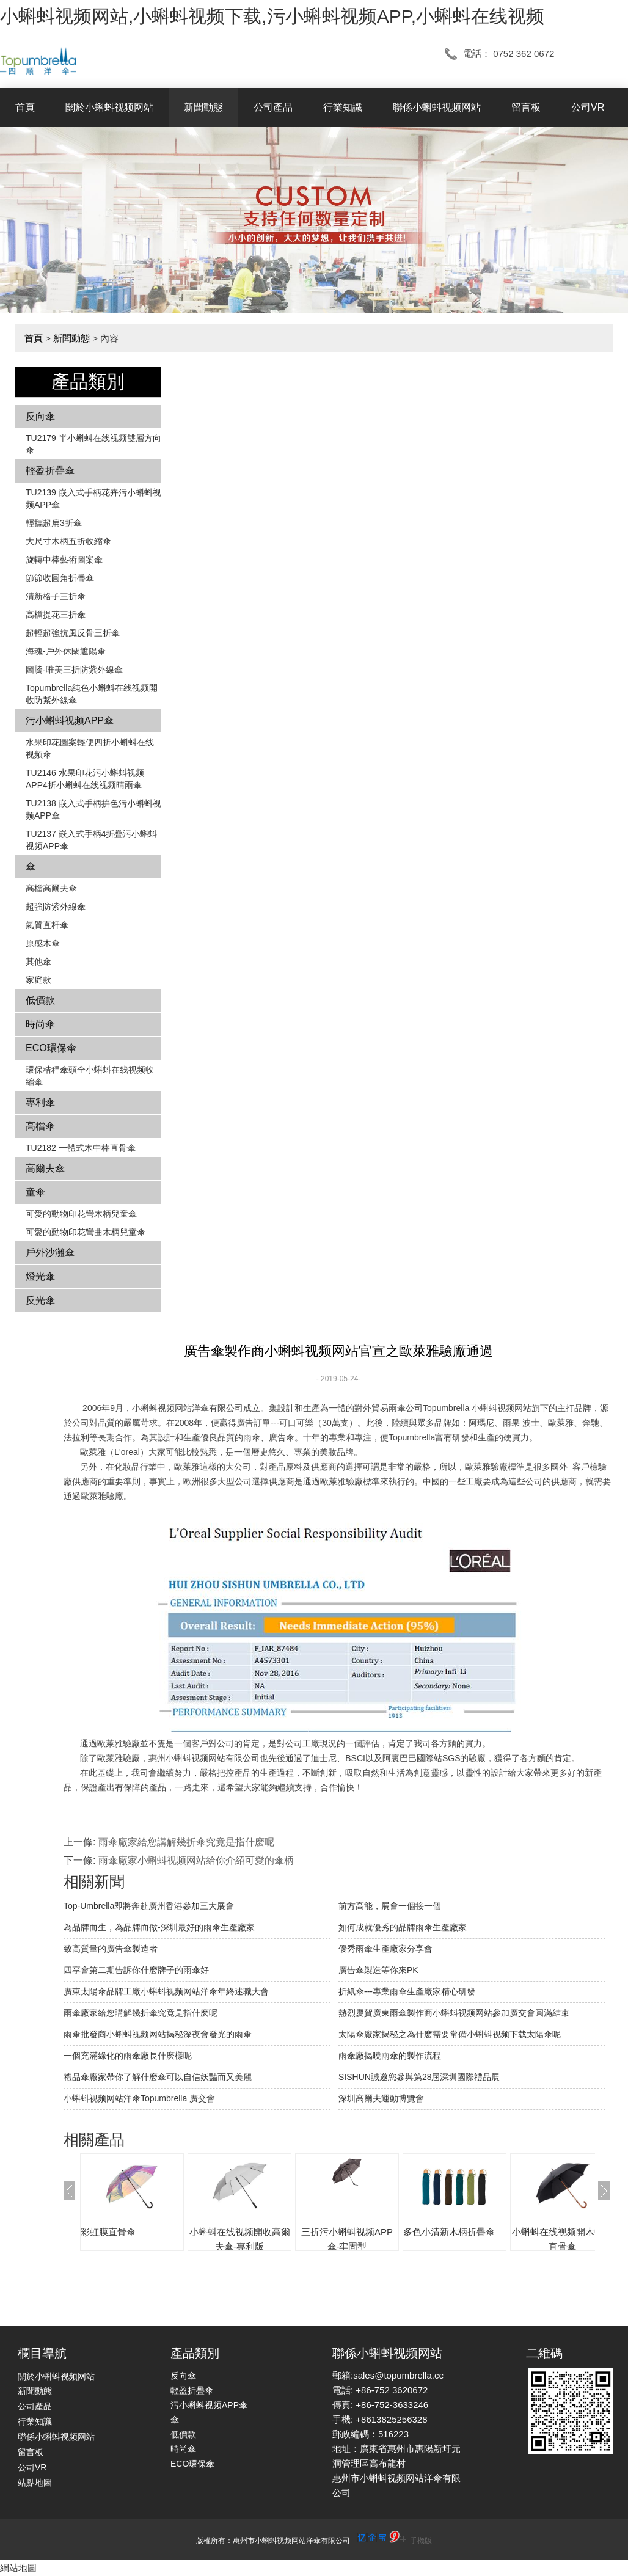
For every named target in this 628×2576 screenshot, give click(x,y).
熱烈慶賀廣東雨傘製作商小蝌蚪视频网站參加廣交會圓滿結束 (453, 2013)
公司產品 (273, 107)
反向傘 (40, 416)
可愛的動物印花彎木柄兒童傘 (81, 1214)
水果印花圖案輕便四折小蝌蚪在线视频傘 (90, 748)
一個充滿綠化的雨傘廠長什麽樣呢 (128, 2055)
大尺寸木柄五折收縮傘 (68, 541)
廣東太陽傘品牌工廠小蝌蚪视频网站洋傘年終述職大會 (166, 1991)
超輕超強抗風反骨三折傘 (73, 633)
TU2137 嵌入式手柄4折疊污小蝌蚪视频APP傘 (91, 840)
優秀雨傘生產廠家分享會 (385, 1949)
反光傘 (40, 1300)
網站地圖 (18, 2568)
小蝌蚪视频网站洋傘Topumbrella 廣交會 (139, 2098)
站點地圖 (35, 2482)
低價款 (40, 1000)
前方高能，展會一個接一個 (389, 1906)
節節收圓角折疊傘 (60, 578)
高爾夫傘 (45, 1168)
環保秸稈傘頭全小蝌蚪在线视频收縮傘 (90, 1076)
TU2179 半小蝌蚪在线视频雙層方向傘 (93, 444)
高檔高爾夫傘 (51, 888)
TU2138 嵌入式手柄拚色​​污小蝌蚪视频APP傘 (93, 809)
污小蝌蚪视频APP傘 (70, 720)
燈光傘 (40, 1276)
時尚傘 (40, 1024)
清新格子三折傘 (56, 596)
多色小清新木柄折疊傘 (449, 2232)
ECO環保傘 (51, 1048)
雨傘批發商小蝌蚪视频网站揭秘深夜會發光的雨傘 (158, 2034)
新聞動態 (203, 107)
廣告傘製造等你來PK (378, 1970)
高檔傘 (40, 1126)
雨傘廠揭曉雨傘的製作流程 (389, 2055)
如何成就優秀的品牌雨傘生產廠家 (402, 1927)
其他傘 (38, 961)
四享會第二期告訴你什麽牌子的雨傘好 (136, 1970)
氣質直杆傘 (47, 925)
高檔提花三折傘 (56, 614)
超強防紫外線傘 (56, 906)
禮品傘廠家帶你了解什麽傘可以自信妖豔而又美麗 (158, 2077)
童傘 (35, 1192)
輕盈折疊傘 (50, 470)
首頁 (25, 107)
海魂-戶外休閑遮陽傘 (66, 651)
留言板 (526, 107)
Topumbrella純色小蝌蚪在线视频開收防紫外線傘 (92, 694)
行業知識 (342, 107)
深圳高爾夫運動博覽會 (381, 2098)
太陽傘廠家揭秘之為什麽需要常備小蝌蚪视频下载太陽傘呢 (449, 2034)
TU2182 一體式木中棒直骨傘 (81, 1148)
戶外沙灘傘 (50, 1252)
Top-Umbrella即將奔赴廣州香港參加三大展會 (149, 1906)
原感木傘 (43, 943)
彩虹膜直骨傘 (108, 2232)
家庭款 (38, 980)
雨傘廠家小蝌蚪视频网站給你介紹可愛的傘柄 (196, 1860)
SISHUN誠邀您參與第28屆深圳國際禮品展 (419, 2077)
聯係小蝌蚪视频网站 (437, 107)
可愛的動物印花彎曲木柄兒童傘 (85, 1232)
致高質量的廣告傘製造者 (111, 1949)
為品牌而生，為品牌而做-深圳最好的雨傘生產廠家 (159, 1927)
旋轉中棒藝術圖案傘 (64, 559)
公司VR (587, 107)
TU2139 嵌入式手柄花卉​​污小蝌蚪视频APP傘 (93, 498)
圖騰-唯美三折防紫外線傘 (74, 669)
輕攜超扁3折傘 (54, 523)
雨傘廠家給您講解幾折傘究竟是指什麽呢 (186, 1842)
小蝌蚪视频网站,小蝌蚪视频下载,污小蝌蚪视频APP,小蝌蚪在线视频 (272, 16)
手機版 (421, 2540)
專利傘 (40, 1102)
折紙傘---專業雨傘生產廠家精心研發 (406, 1991)
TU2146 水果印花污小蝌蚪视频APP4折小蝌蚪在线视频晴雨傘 (85, 779)
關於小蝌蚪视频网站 (109, 107)
